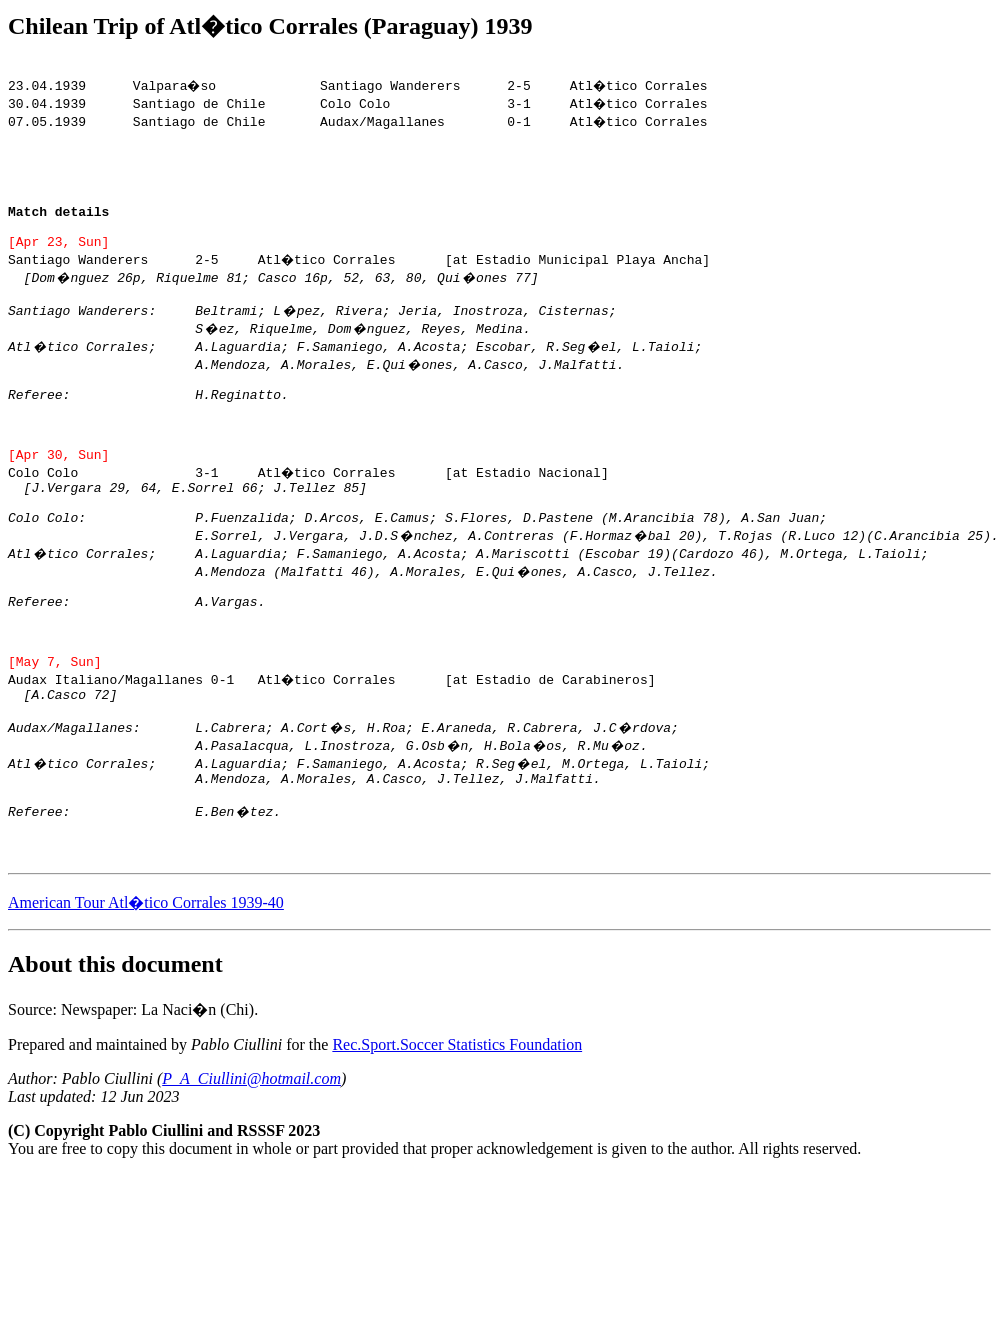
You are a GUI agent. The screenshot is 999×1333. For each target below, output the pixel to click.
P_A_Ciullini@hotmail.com (251, 1174)
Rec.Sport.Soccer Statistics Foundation (457, 1140)
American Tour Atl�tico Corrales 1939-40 (146, 998)
